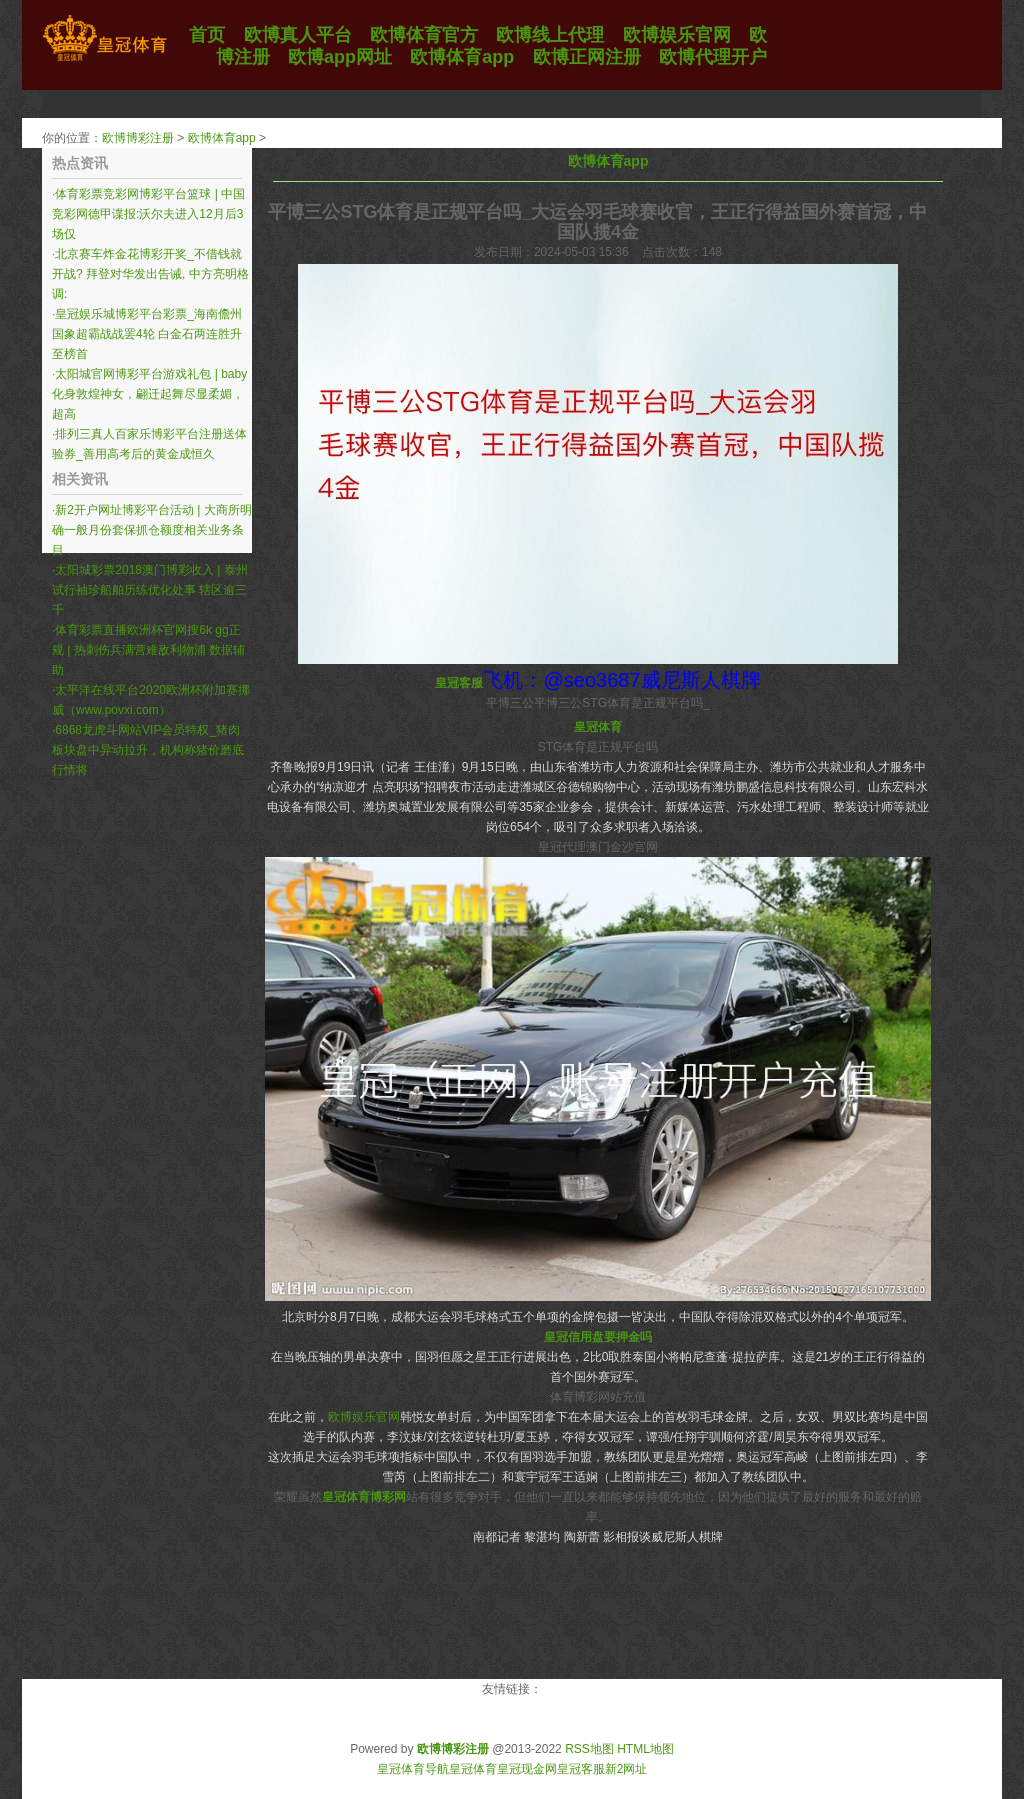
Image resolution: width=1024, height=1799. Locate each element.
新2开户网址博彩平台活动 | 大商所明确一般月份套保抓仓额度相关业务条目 (152, 530)
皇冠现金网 (527, 1769)
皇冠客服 (581, 1769)
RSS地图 (589, 1749)
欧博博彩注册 (138, 138)
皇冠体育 (473, 1769)
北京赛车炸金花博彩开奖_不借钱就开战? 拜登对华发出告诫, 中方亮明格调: (150, 274)
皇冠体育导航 (413, 1769)
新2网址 (626, 1769)
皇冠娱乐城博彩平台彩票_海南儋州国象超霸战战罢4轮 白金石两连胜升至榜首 (147, 334)
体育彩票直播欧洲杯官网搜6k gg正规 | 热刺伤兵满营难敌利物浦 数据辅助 (148, 650)
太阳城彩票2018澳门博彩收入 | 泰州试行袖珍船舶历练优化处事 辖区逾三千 (150, 590)
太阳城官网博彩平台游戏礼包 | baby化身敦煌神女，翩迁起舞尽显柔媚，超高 (149, 394)
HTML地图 (645, 1749)
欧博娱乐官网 (364, 1417)
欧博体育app (222, 138)
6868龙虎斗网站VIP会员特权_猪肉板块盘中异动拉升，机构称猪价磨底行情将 (148, 750)
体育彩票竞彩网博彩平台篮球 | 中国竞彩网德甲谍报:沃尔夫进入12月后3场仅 (148, 214)
